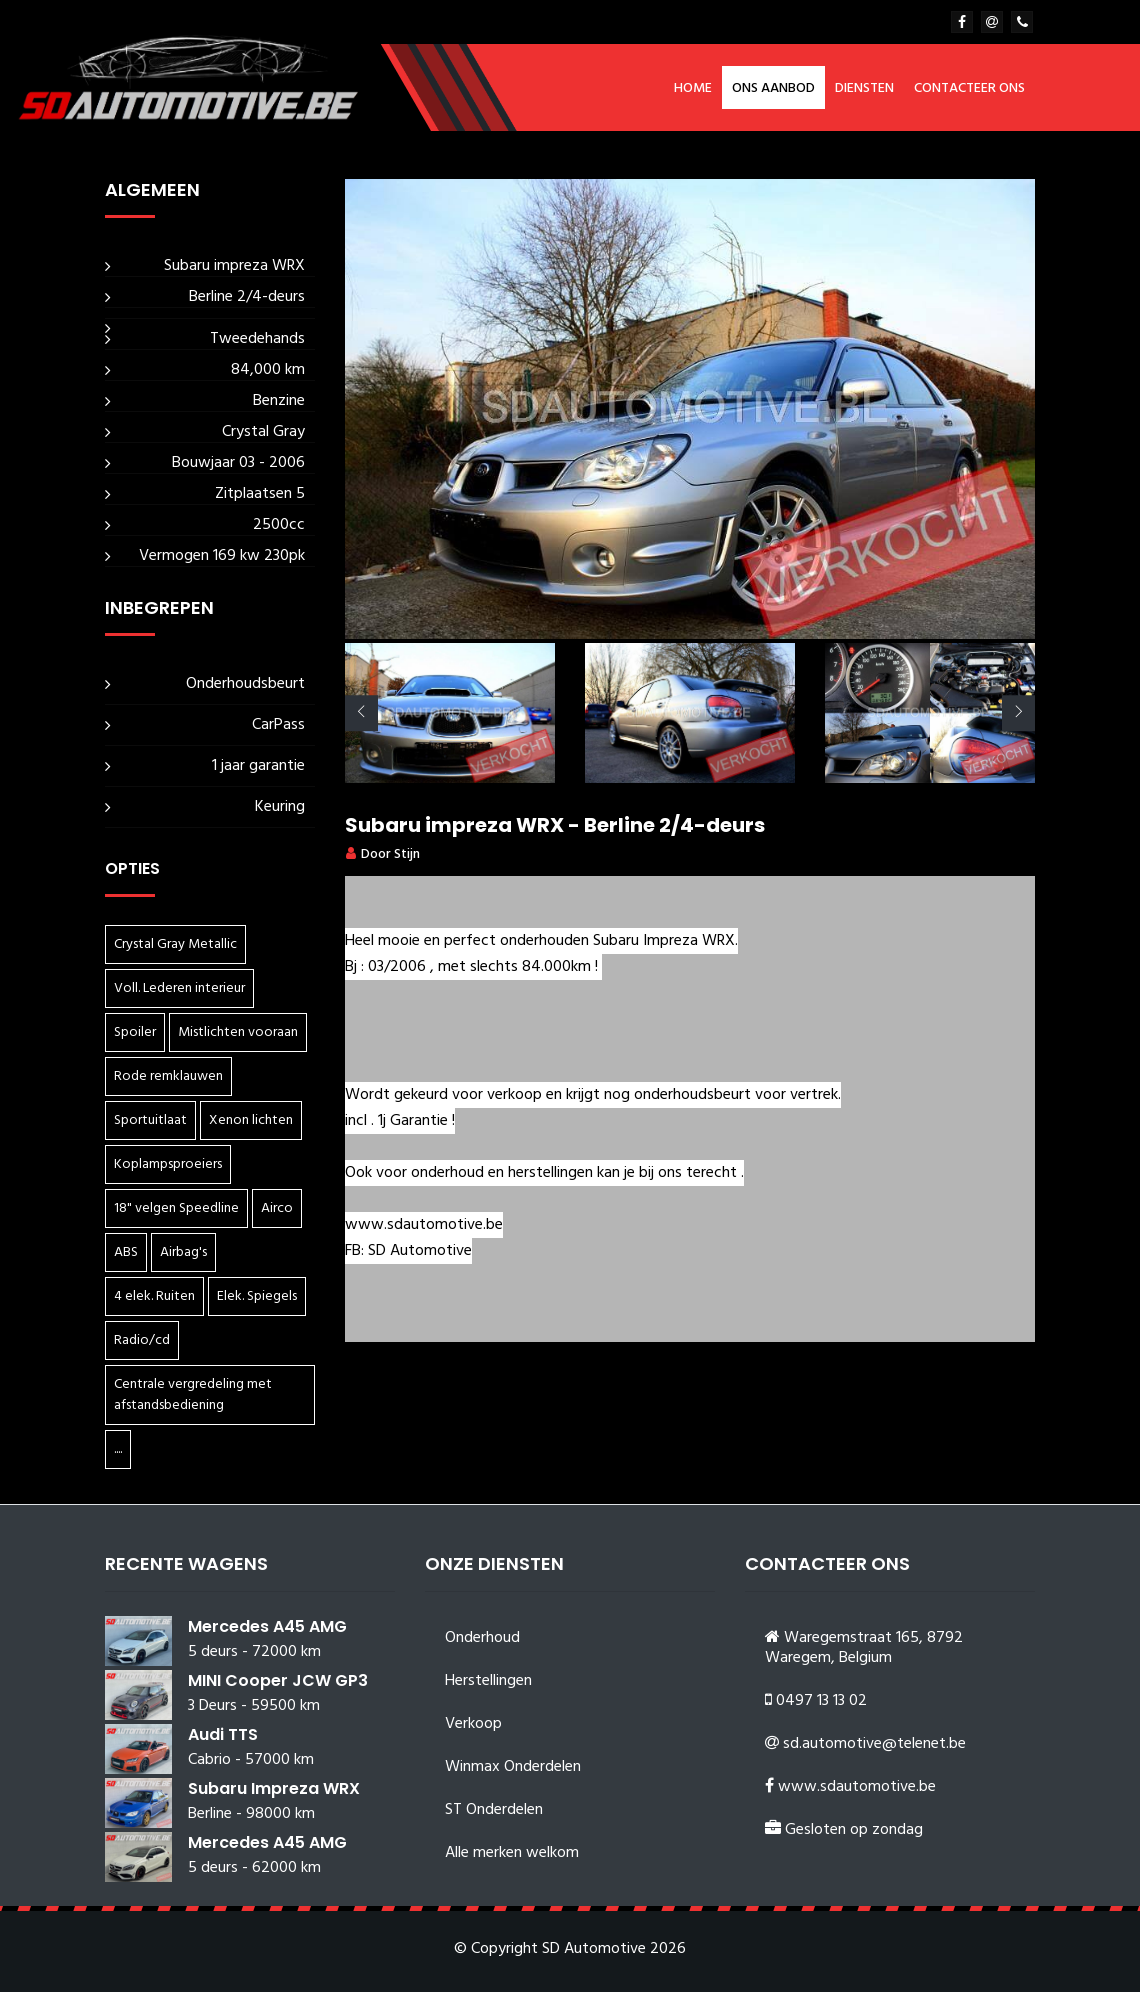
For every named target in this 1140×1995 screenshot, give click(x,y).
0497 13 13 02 (821, 1704)
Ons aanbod (773, 88)
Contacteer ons (969, 88)
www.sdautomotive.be (857, 1790)
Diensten (864, 88)
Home (693, 88)
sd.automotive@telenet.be (874, 1747)
